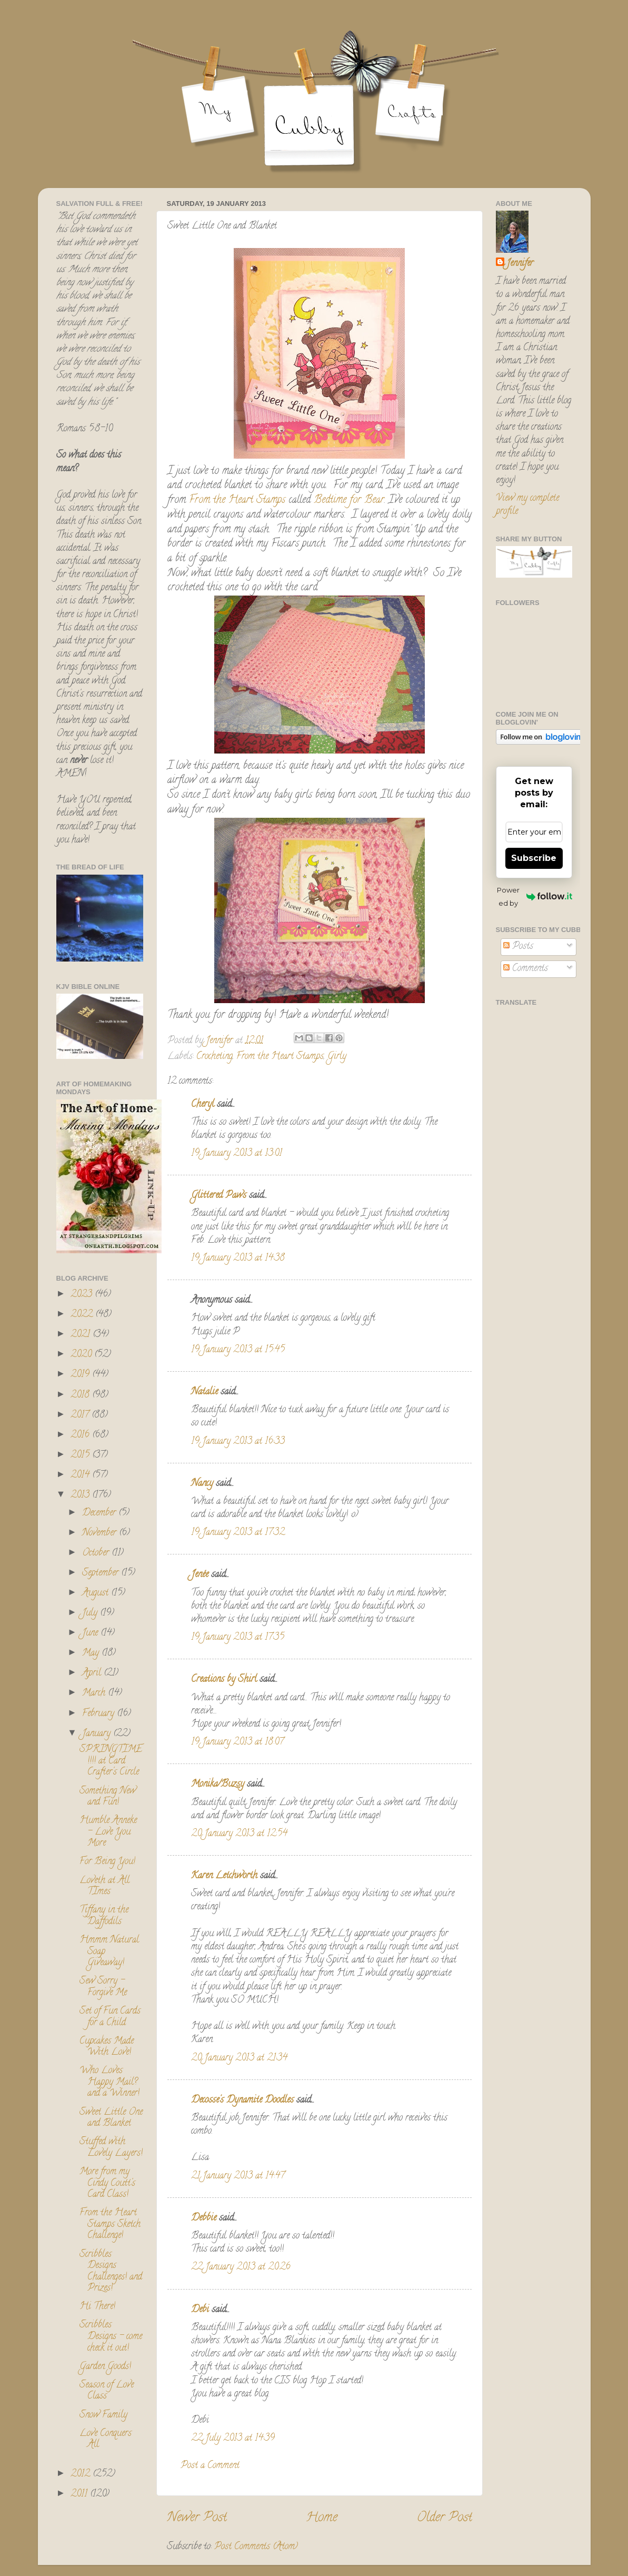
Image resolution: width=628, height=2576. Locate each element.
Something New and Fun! (107, 1797)
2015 (81, 1455)
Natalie (204, 1392)
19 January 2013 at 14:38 (238, 1258)
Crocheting (214, 1056)
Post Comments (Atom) (256, 2547)
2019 (81, 1375)
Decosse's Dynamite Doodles (242, 2100)
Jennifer (519, 264)
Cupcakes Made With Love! (106, 2047)
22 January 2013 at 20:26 (241, 2267)
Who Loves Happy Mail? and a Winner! (109, 2082)
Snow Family (103, 2415)
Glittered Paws (218, 1195)
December (100, 1513)
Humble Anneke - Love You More (108, 1832)
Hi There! (97, 2307)
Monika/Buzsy (217, 1784)
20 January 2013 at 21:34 (239, 2058)
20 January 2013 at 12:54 (239, 1834)
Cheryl (202, 1104)
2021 (82, 1334)
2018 (81, 1395)
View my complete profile (527, 505)
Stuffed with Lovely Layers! (111, 2148)
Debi (200, 2310)
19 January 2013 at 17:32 (238, 1532)
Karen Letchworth (224, 1876)
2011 (80, 2494)
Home (321, 2518)
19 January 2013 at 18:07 (237, 1742)
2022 (83, 1314)
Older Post (444, 2518)
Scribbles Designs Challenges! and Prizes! (110, 2271)
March (95, 1693)
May (92, 1653)
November (100, 1533)
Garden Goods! (105, 2367)
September (101, 1573)
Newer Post (197, 2518)
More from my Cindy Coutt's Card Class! (107, 2183)
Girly (336, 1056)
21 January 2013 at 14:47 (238, 2176)
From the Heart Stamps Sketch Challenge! (110, 2224)
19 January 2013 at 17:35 (237, 1637)
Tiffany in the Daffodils (103, 1916)
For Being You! (107, 1862)
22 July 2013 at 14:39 (233, 2438)
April (93, 1673)
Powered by (534, 896)
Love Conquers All (105, 2439)
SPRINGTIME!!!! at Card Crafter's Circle (110, 1761)
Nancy (202, 1484)
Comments (525, 969)
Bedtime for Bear (347, 500)
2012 (82, 2474)
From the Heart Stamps (237, 500)
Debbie (203, 2218)
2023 (83, 1294)
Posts (518, 946)
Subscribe (533, 858)
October (97, 1553)
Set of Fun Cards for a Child (110, 2017)
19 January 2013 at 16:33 (238, 1441)
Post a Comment (210, 2466)
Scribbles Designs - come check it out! (110, 2336)
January (97, 1734)
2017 (81, 1415)
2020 (82, 1355)
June (91, 1633)
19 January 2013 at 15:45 (238, 1350)
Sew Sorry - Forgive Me (103, 1987)
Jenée (199, 1575)
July (91, 1613)
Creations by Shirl (224, 1679)
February (99, 1714)
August (96, 1593)
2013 (81, 1495)
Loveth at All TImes (104, 1887)
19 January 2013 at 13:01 (236, 1153)
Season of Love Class (106, 2391)
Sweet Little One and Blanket (111, 2118)
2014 (81, 1475)
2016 (81, 1435)
